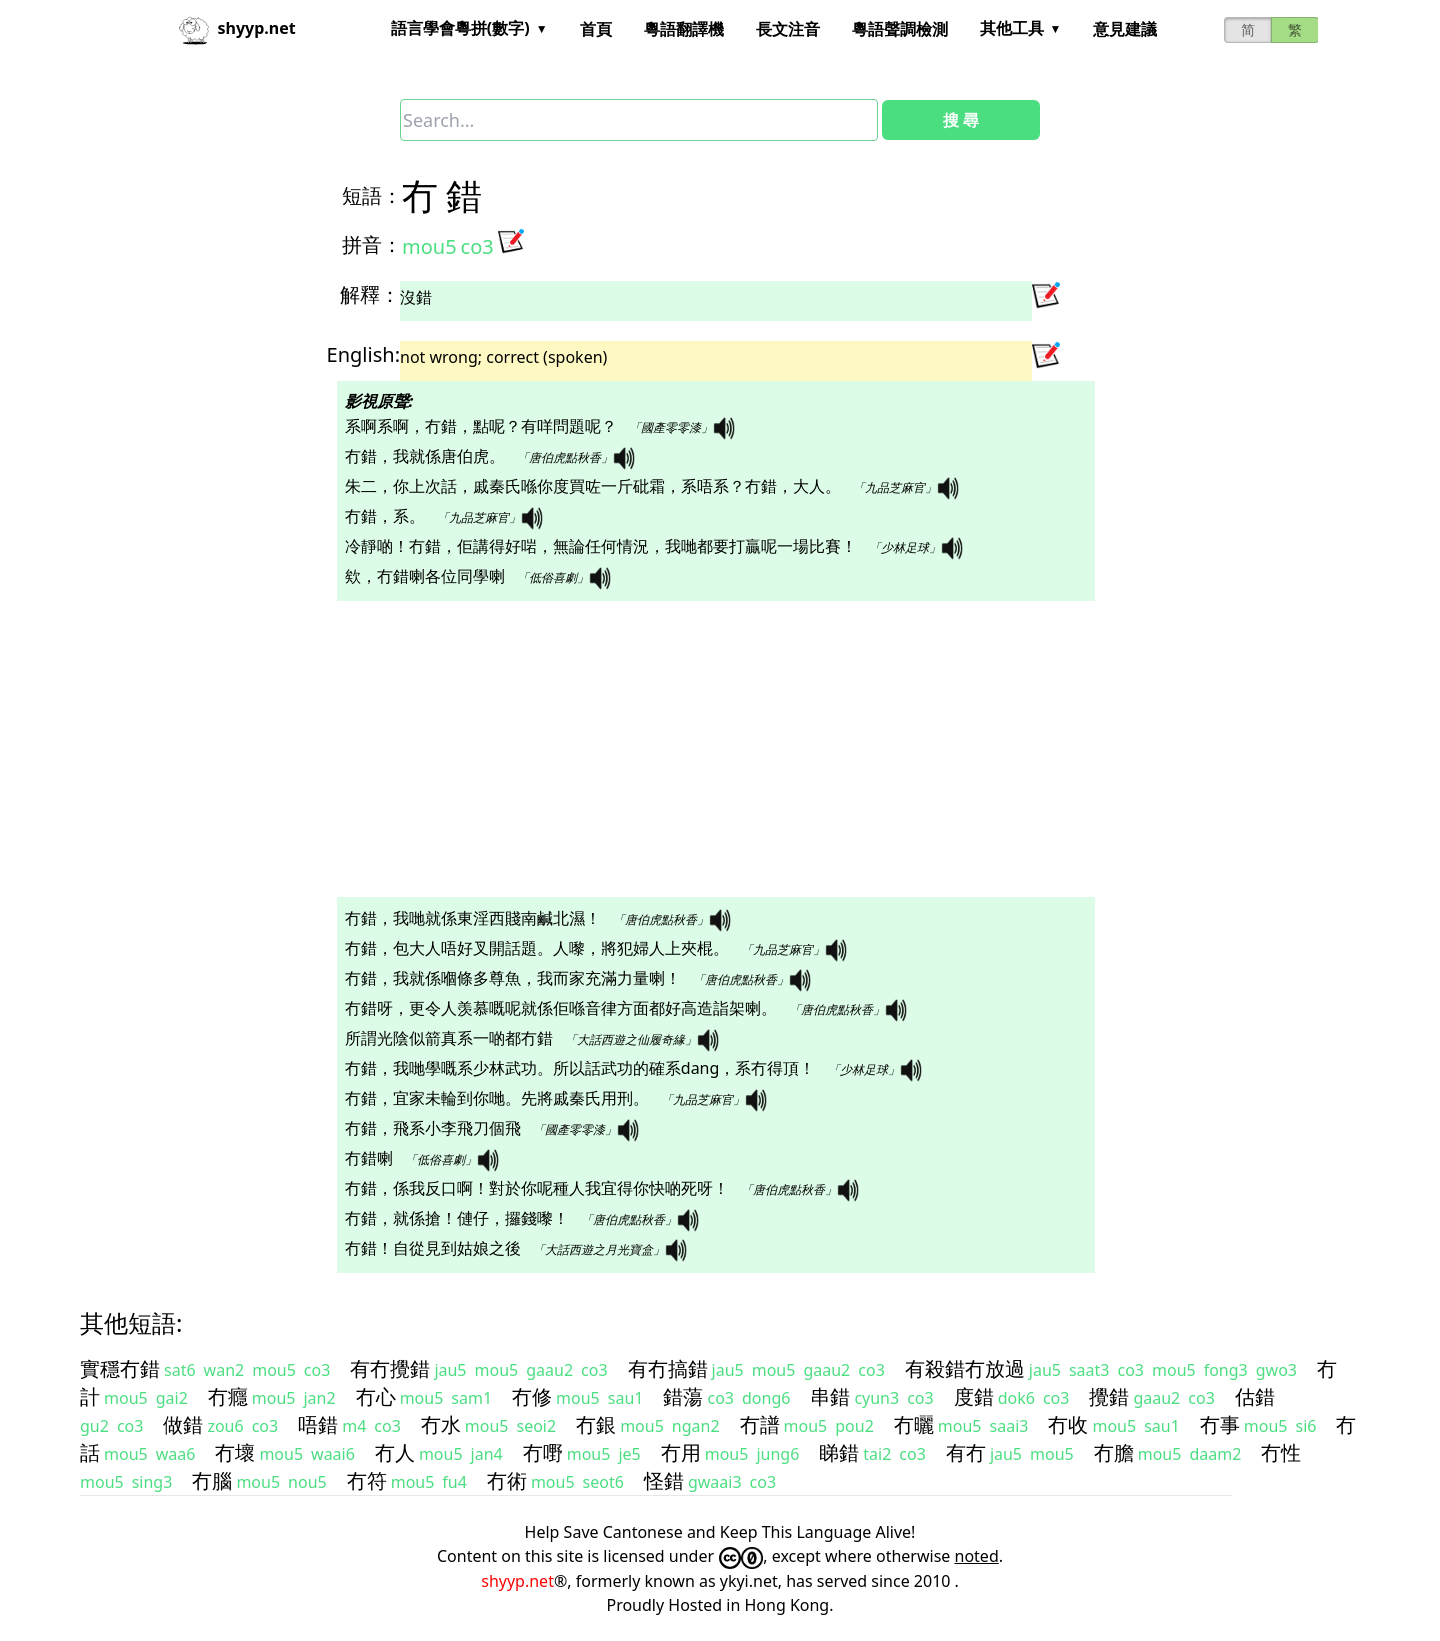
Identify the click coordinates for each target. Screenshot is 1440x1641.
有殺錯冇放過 (965, 1368)
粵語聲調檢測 (900, 29)
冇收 (1068, 1424)
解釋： (370, 294)
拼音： (372, 244)
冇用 (681, 1452)
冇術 (507, 1480)
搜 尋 (961, 120)
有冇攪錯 (390, 1368)
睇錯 (839, 1452)
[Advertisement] (684, 749)
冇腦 (212, 1480)
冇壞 (235, 1452)
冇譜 (760, 1424)
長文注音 (788, 29)
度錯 (974, 1396)
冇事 (1220, 1424)
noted (977, 1556)
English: (363, 354)
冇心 (376, 1396)
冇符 (367, 1480)
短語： (372, 195)
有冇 (966, 1452)
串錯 (830, 1396)
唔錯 (318, 1424)
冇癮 (228, 1396)
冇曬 (914, 1424)
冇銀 (596, 1424)
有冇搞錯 (668, 1368)
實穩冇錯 (120, 1368)
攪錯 (1109, 1396)
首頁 (596, 29)
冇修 (532, 1396)
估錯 (1255, 1396)
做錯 (183, 1424)
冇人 (395, 1452)
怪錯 (664, 1480)
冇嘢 (543, 1452)
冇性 (1281, 1452)
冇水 (441, 1424)
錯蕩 (683, 1396)
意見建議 (1125, 29)
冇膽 (1114, 1452)
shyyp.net (517, 1581)
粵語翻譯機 (684, 29)
